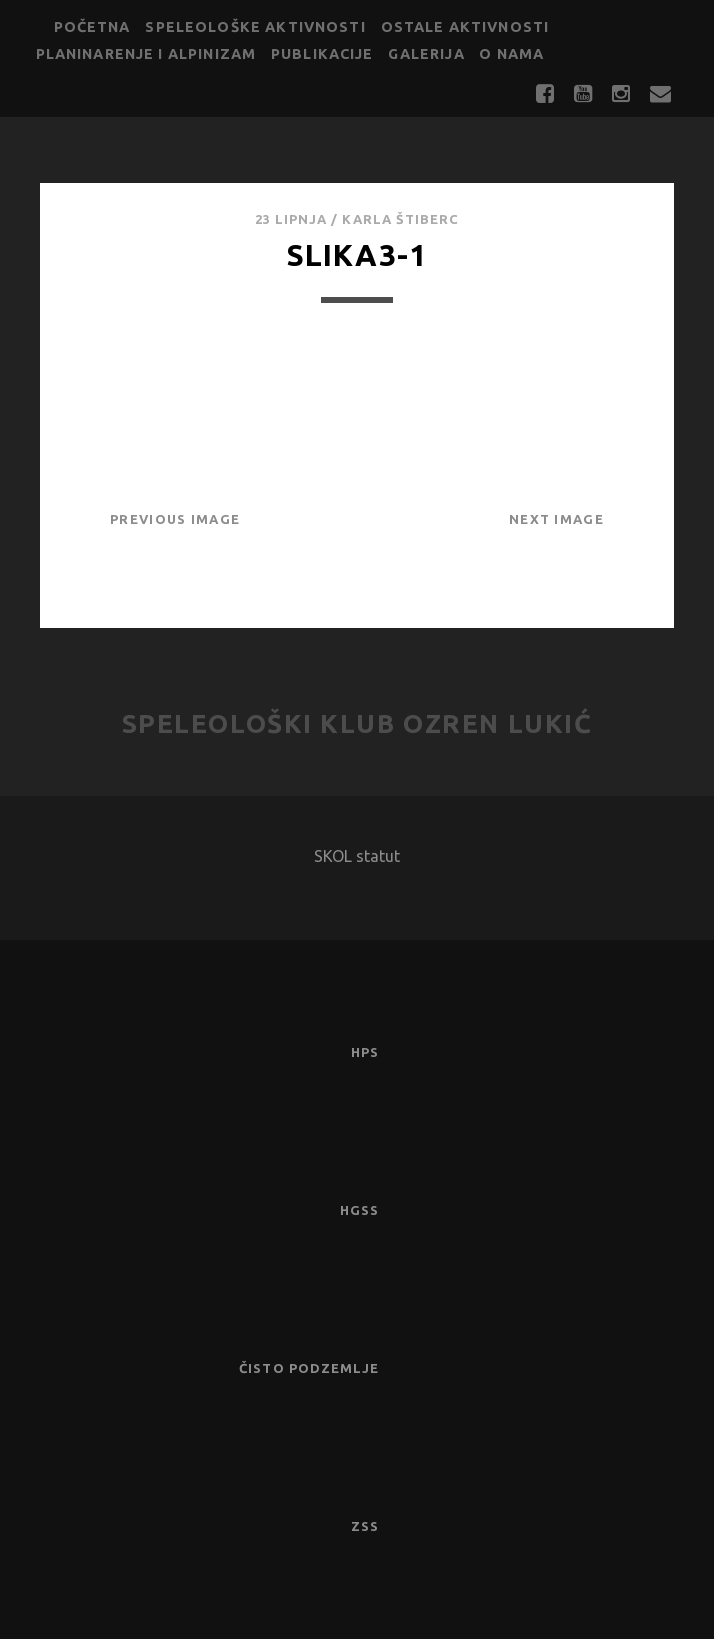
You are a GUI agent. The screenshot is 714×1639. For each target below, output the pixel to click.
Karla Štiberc (400, 219)
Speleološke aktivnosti (255, 27)
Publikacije (322, 54)
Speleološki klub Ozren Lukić (357, 723)
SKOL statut (357, 856)
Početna (92, 27)
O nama (511, 54)
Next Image (556, 519)
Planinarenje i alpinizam (146, 54)
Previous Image (175, 519)
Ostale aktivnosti (465, 27)
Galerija (426, 54)
